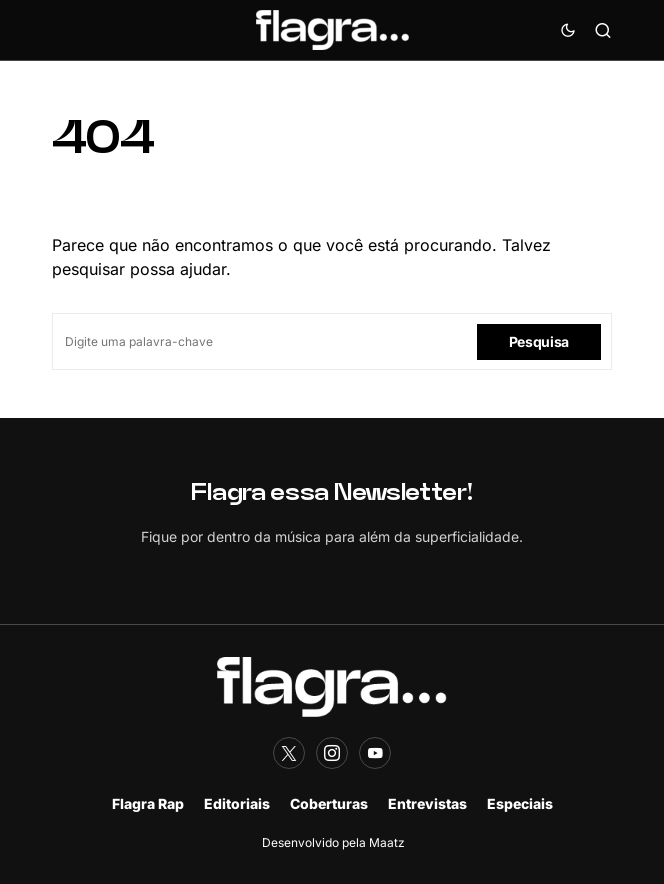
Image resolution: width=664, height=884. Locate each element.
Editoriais (237, 803)
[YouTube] (375, 753)
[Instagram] (332, 753)
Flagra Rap (148, 803)
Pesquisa (539, 341)
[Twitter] (289, 753)
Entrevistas (427, 803)
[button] (568, 30)
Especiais (520, 803)
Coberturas (329, 803)
